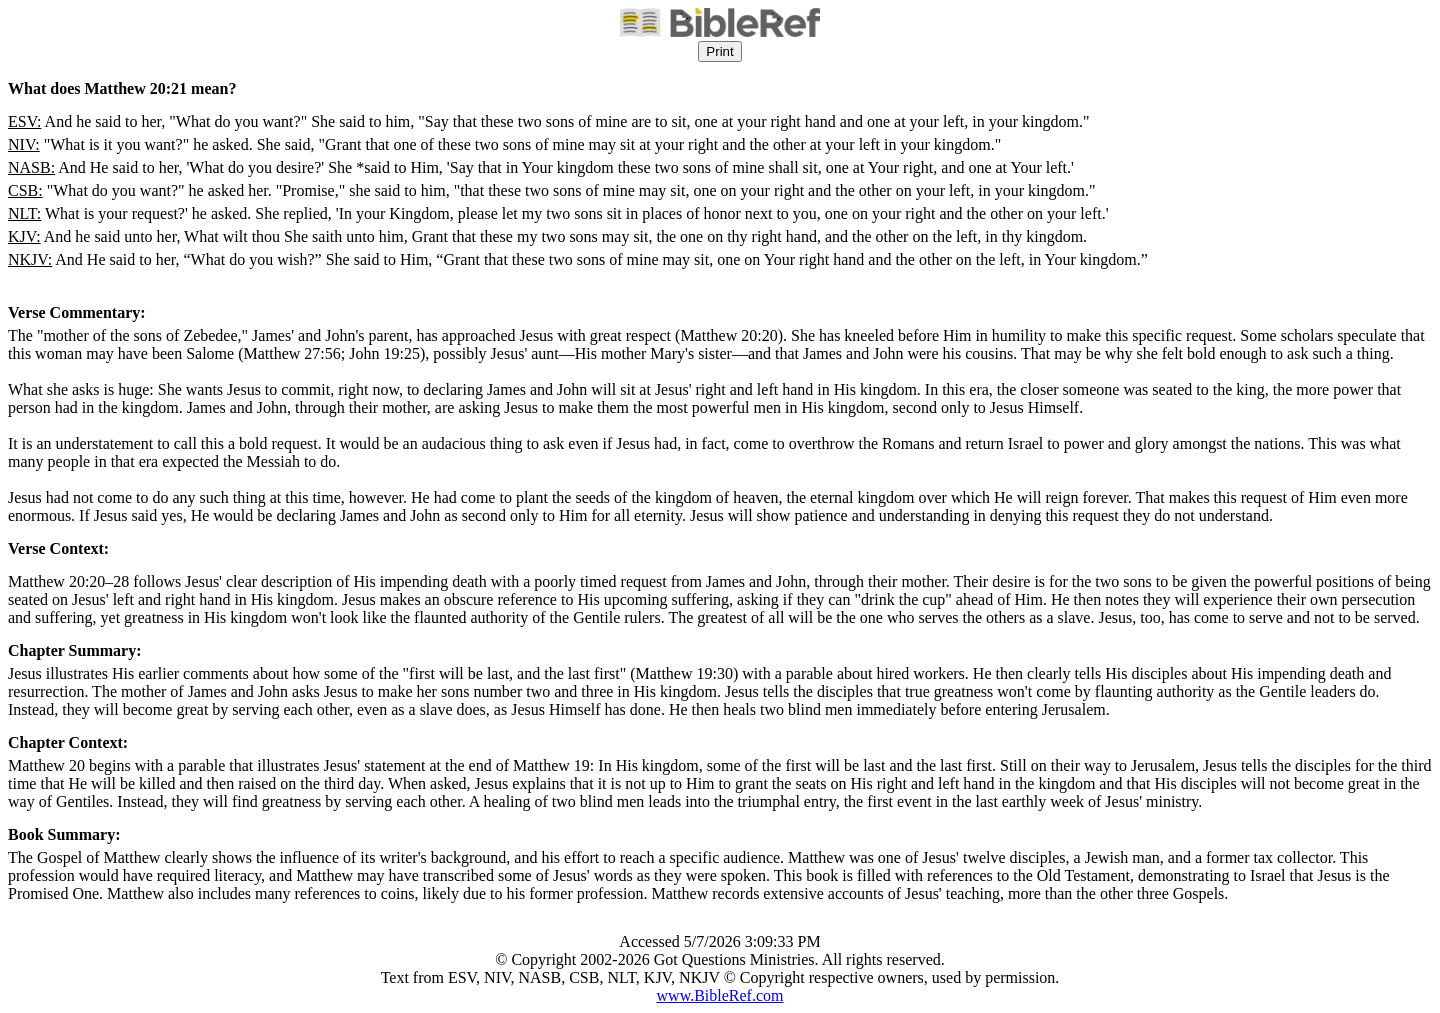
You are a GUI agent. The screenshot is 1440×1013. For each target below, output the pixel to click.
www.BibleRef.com (720, 995)
